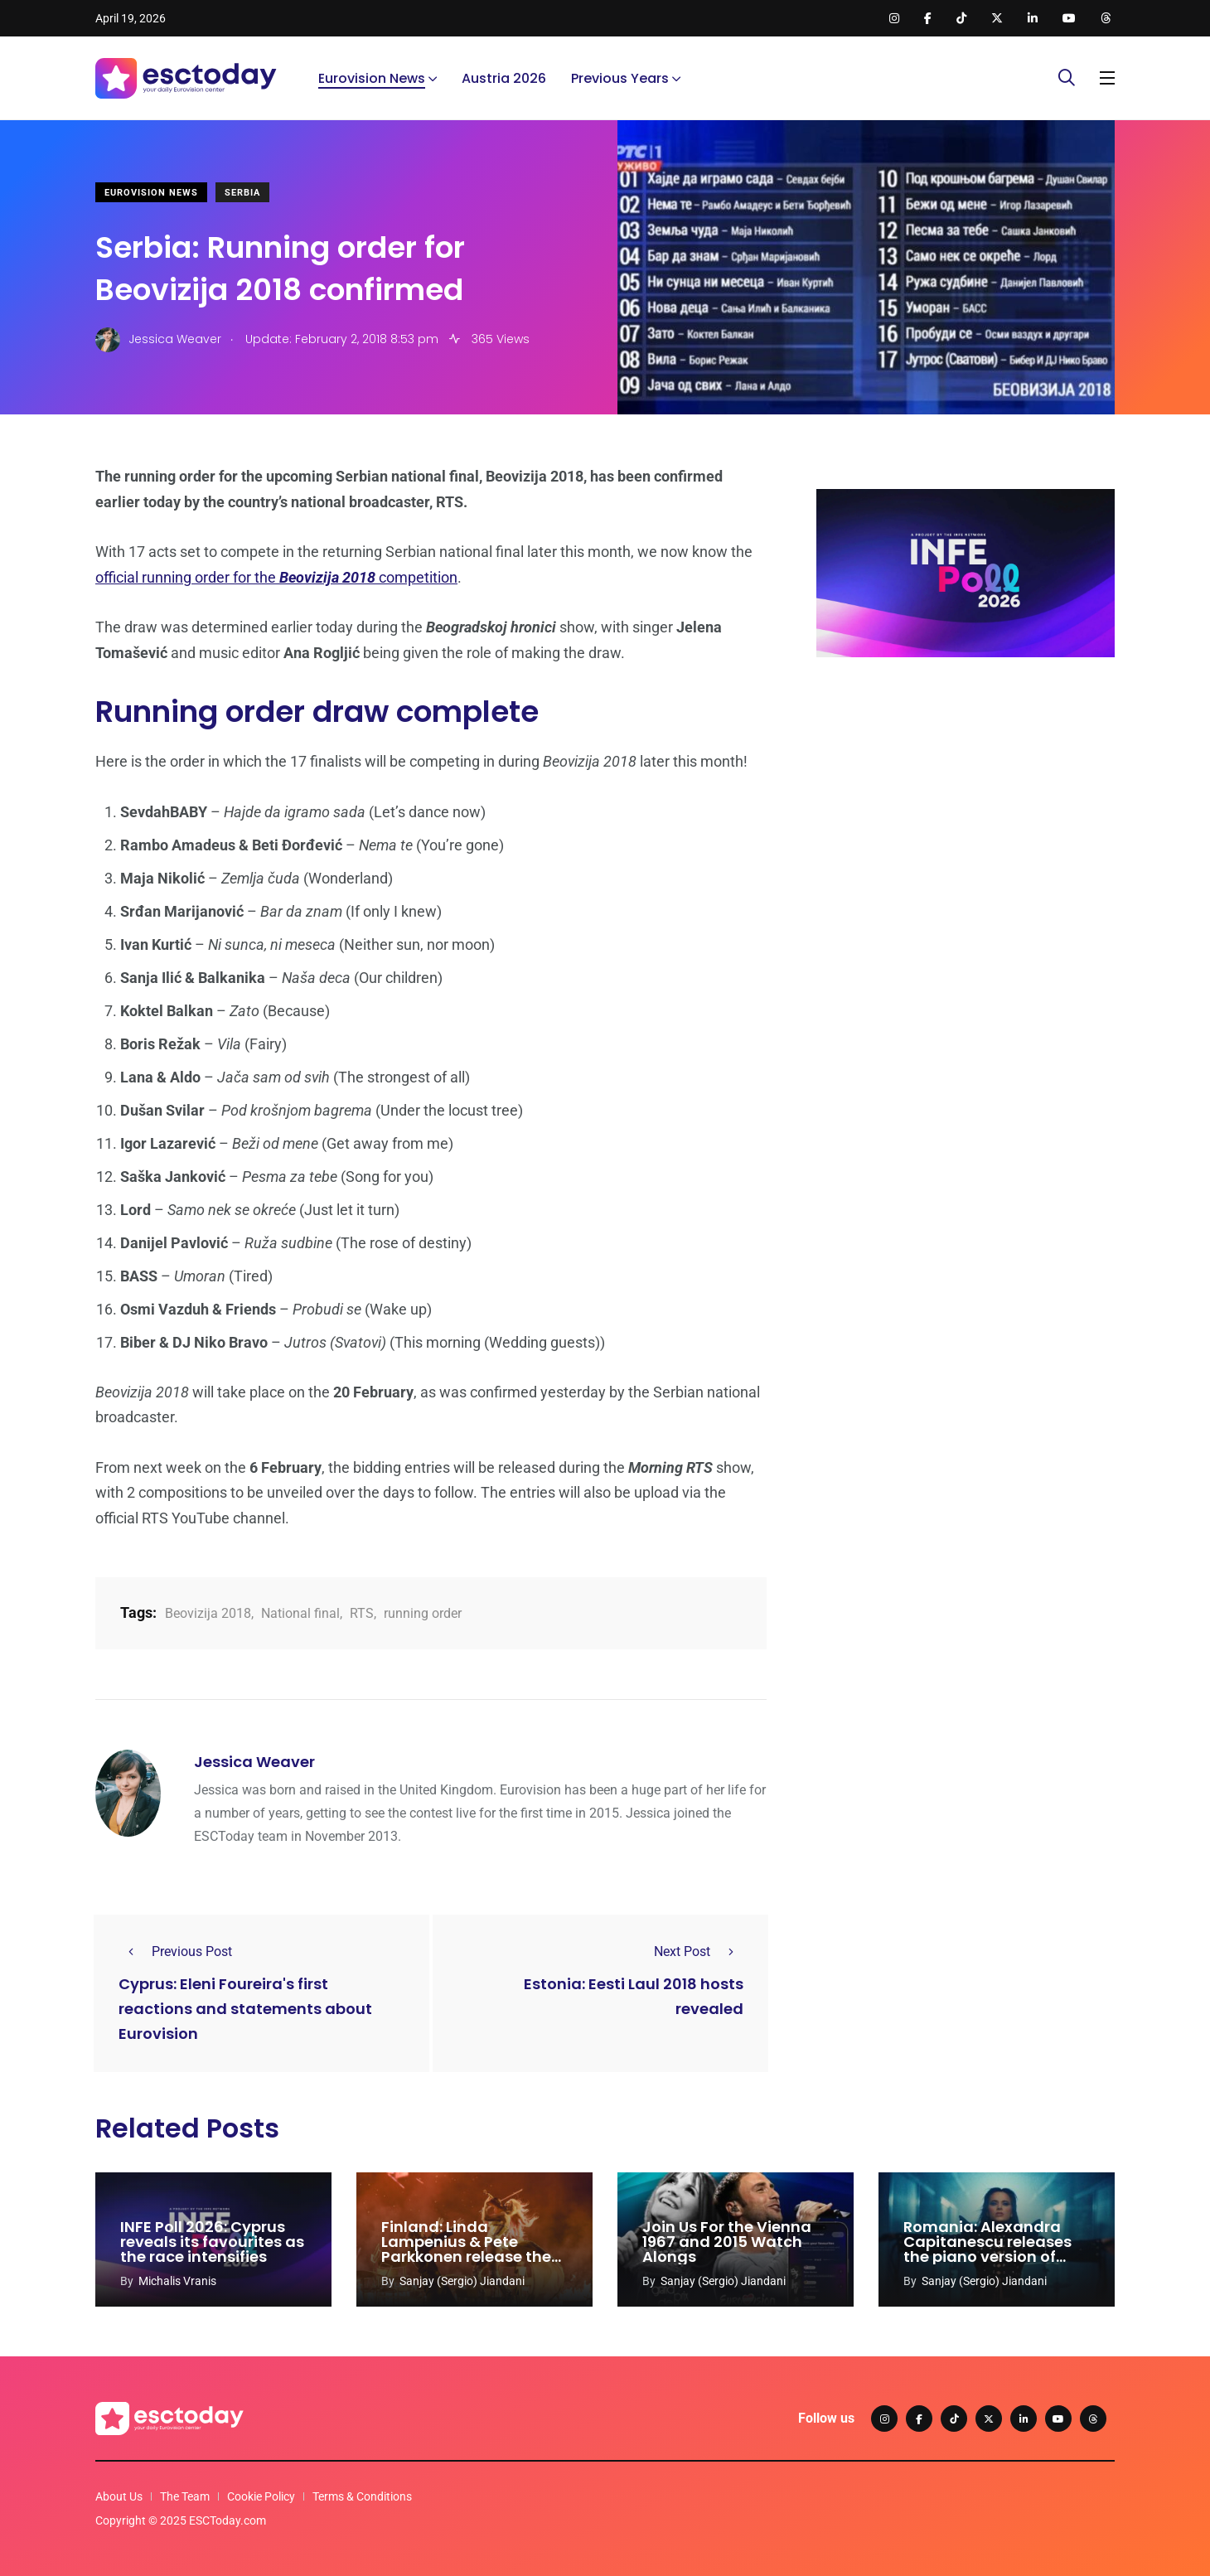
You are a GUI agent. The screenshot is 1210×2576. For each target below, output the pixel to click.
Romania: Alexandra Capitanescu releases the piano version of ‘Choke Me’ (987, 2249)
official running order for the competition (276, 577)
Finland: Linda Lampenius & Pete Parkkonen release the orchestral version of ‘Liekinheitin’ (466, 2256)
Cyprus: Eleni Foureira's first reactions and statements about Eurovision (245, 2009)
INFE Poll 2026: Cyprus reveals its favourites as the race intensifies (212, 2241)
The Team (185, 2496)
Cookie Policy (261, 2496)
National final (300, 1613)
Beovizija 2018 (208, 1613)
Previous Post (175, 1951)
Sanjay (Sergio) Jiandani (462, 2281)
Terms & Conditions (362, 2496)
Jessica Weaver (254, 1761)
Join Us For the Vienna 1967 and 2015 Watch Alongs (726, 2241)
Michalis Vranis (177, 2281)
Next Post (698, 1951)
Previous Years (620, 78)
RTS (362, 1613)
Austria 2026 (504, 78)
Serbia (242, 192)
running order (423, 1613)
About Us (119, 2496)
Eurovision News (371, 78)
